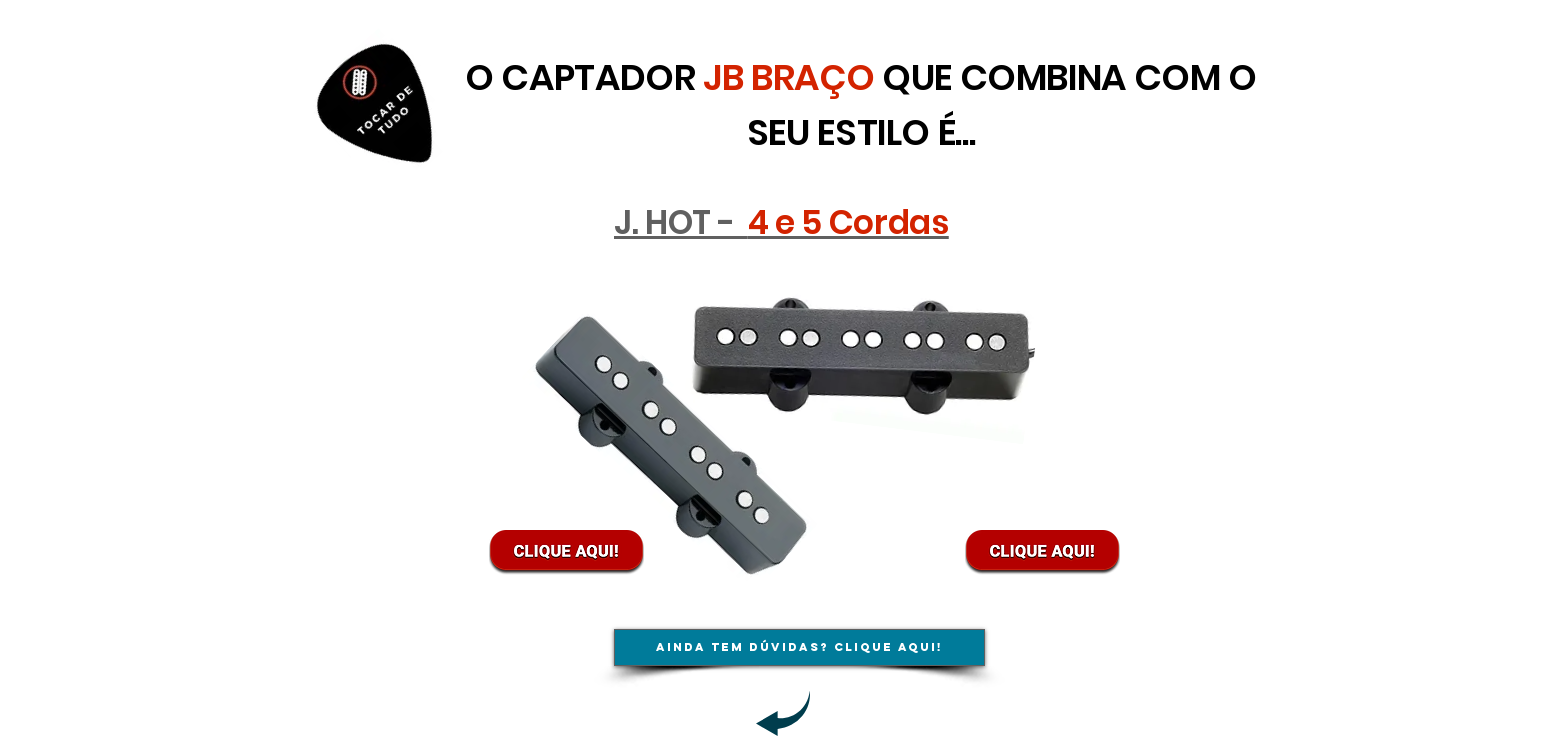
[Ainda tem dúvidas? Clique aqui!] (799, 647)
